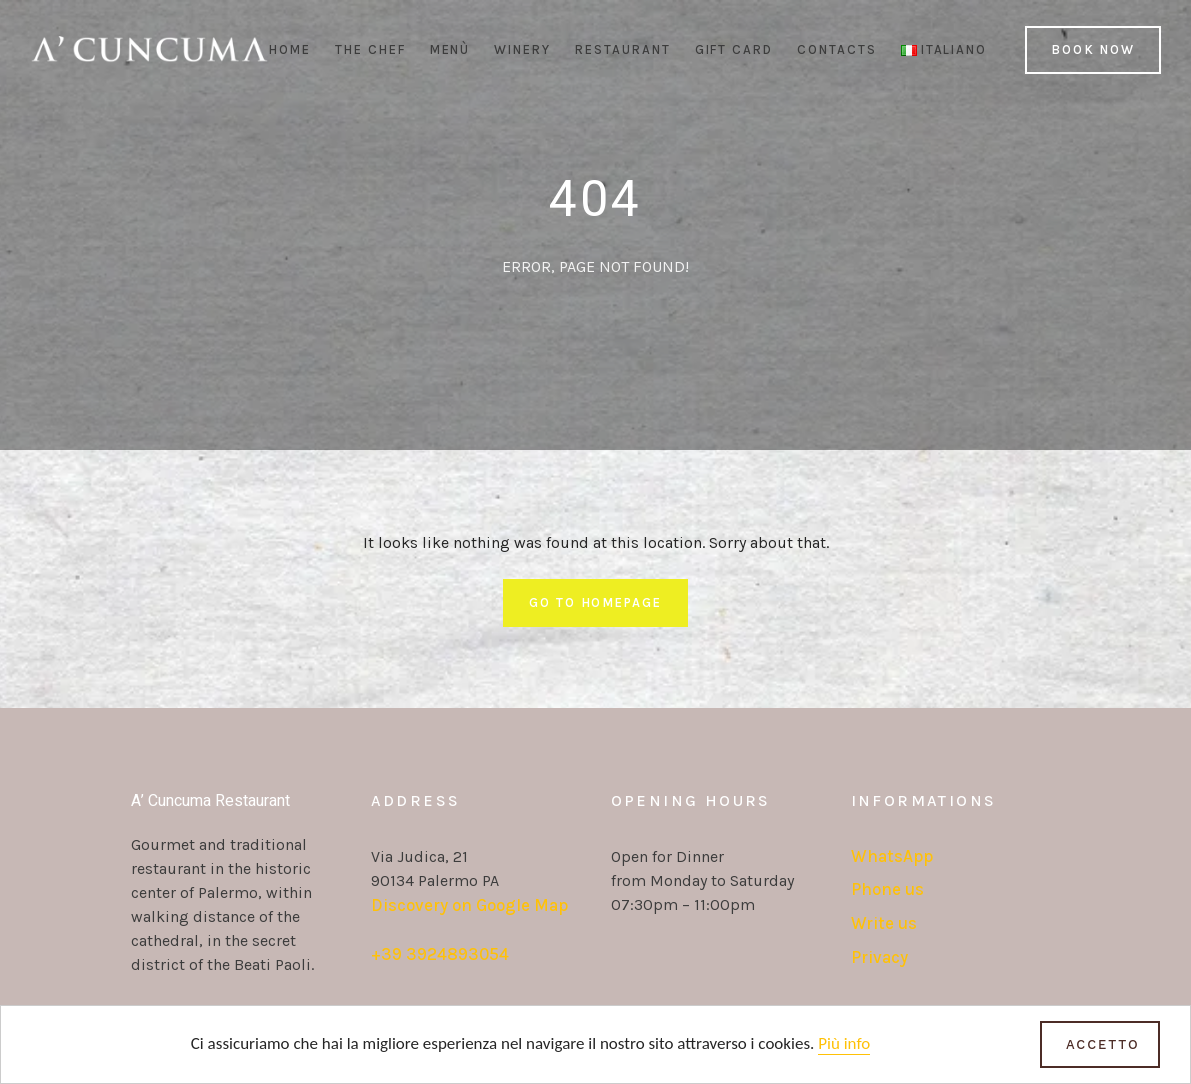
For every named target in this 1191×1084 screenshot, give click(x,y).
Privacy (879, 957)
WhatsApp (892, 856)
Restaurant (623, 49)
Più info (844, 1044)
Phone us (887, 889)
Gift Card (734, 49)
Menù (450, 49)
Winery (522, 49)
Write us (884, 923)
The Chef (370, 49)
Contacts (837, 49)
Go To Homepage (595, 602)
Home (290, 49)
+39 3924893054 (440, 954)
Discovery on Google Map (469, 905)
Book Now (1093, 49)
